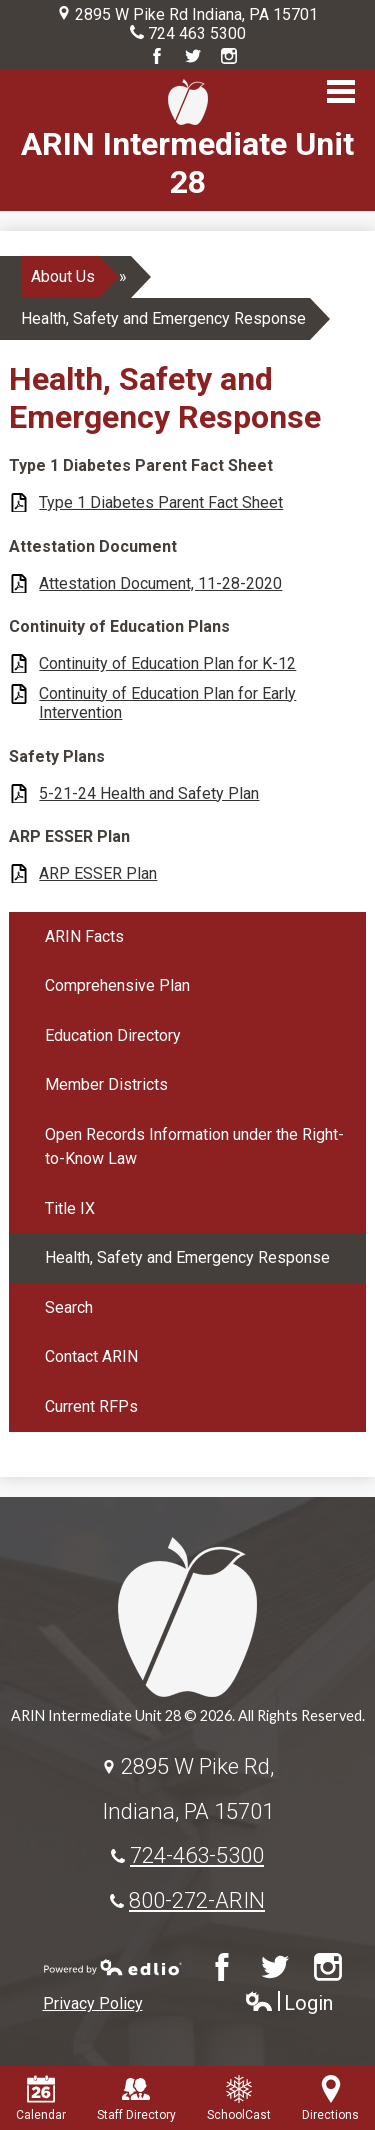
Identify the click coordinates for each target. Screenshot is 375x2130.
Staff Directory (136, 2098)
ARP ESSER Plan (98, 873)
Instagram (229, 56)
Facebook (157, 56)
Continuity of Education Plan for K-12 (167, 663)
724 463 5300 (197, 33)
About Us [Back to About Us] (63, 276)
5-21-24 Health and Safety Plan (149, 793)
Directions (330, 2098)
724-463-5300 (197, 1855)
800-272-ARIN (197, 1900)
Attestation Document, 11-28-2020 (160, 583)
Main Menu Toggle (341, 91)
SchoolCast (239, 2098)
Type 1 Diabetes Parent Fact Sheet (161, 502)
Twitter (193, 56)
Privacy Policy (93, 2003)
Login (288, 2003)
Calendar (41, 2098)
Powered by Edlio (113, 1967)
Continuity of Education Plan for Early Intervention (167, 703)
